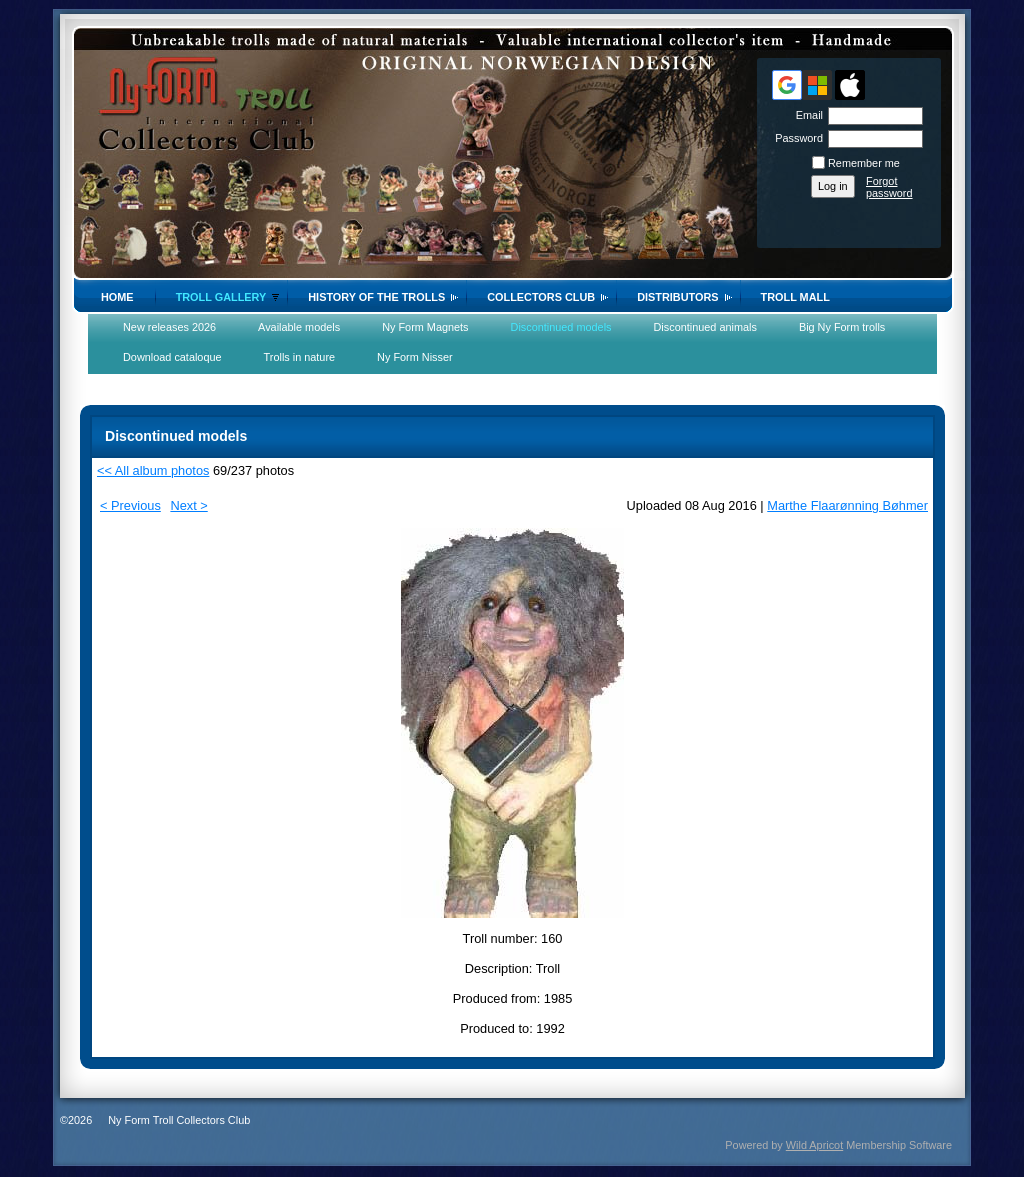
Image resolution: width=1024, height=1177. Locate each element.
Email (806, 115)
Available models (299, 327)
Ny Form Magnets (425, 327)
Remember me (864, 163)
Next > (188, 505)
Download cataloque (172, 357)
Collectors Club (541, 297)
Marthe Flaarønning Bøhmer (847, 505)
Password (795, 138)
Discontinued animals (705, 327)
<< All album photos (153, 470)
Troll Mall (795, 297)
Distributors (677, 297)
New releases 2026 (169, 327)
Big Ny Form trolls (842, 327)
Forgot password (889, 187)
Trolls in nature (300, 357)
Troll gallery (221, 297)
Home (117, 297)
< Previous (130, 505)
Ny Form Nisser (415, 357)
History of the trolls (376, 297)
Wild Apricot (814, 1145)
